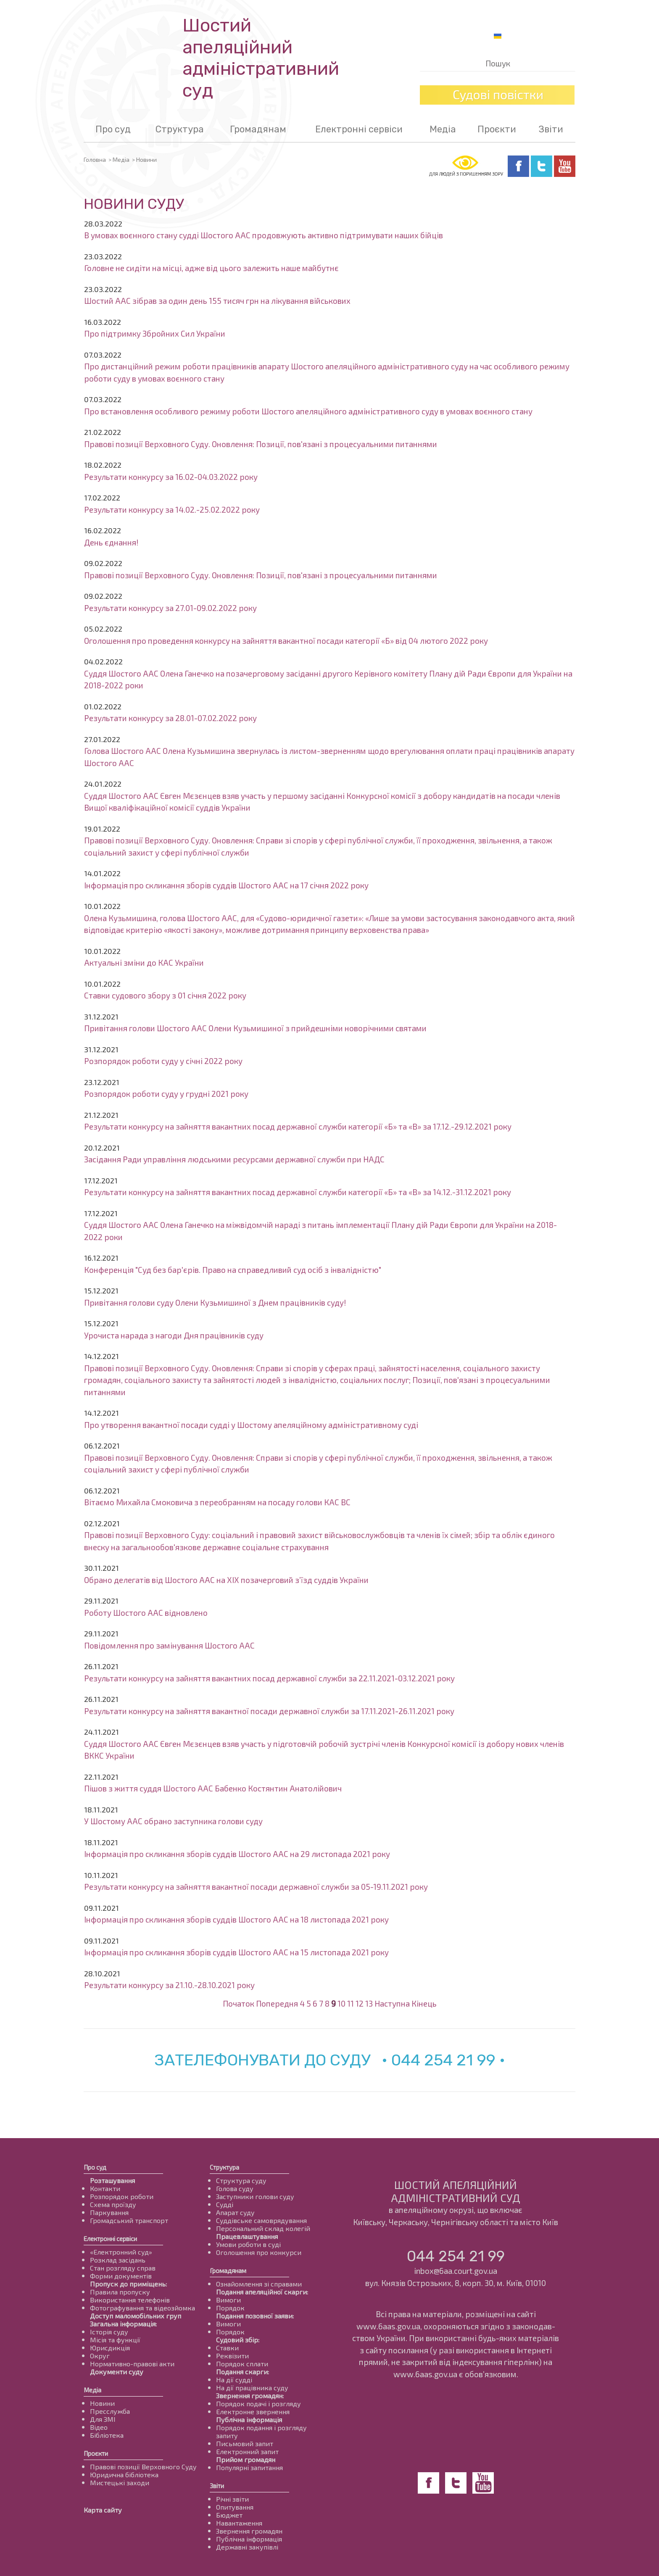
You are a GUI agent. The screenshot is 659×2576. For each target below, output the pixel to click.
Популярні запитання (249, 2467)
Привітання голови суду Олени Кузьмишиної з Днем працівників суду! (215, 1302)
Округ (100, 2356)
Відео (99, 2427)
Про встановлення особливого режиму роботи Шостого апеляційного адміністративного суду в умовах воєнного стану (308, 411)
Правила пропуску (120, 2292)
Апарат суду (235, 2212)
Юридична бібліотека (124, 2475)
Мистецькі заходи (119, 2482)
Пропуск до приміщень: (128, 2284)
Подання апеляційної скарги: (262, 2292)
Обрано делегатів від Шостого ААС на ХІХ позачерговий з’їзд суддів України (226, 1580)
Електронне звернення (253, 2411)
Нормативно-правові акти (132, 2364)
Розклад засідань (117, 2260)
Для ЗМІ (103, 2419)
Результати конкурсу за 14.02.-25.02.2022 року (172, 509)
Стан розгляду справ (123, 2268)
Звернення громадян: (250, 2396)
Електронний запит (247, 2451)
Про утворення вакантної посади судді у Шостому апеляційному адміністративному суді (251, 1425)
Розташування (112, 2180)
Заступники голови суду (255, 2196)
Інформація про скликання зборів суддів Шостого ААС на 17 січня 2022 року (226, 885)
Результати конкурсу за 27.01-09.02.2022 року (170, 608)
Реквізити (232, 2356)
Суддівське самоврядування (261, 2220)
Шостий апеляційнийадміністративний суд (260, 58)
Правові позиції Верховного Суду (143, 2467)
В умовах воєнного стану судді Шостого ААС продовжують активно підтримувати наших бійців (263, 235)
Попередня (277, 2003)
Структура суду (241, 2180)
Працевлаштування (247, 2236)
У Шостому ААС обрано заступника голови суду (173, 1821)
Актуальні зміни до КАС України (144, 962)
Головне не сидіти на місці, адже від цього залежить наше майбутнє (211, 268)
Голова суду (234, 2188)
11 (350, 2003)
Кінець (424, 2003)
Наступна (392, 2003)
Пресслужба (110, 2411)
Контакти (105, 2188)
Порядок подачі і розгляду (258, 2403)
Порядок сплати (242, 2364)
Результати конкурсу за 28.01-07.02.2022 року (170, 718)
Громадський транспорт (129, 2220)
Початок (238, 2003)
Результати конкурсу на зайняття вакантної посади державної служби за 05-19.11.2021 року (256, 1886)
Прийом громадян (245, 2459)
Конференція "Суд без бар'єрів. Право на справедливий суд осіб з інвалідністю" (232, 1270)
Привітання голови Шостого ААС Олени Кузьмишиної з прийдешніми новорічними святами (255, 1028)
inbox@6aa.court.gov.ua (455, 2271)
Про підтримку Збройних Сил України (154, 333)
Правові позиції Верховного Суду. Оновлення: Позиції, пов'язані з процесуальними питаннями (260, 444)
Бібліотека (107, 2435)
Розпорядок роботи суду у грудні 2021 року (166, 1093)
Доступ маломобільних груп (135, 2316)
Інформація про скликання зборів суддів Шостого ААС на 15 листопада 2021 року (236, 1952)
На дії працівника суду (252, 2388)
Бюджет (229, 2515)
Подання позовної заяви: (255, 2316)
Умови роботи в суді (248, 2244)
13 (369, 2003)
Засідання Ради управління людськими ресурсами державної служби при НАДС (234, 1159)
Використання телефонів (130, 2300)
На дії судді (234, 2380)
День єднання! (111, 542)
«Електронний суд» (121, 2252)
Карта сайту (103, 2510)
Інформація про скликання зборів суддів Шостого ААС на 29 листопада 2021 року (237, 1854)
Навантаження (239, 2523)
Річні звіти (232, 2499)
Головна (95, 159)
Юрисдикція (110, 2348)
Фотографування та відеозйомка (142, 2308)
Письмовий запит (244, 2443)
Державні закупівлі (247, 2547)
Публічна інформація (249, 2419)
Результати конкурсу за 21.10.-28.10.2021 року (169, 1985)
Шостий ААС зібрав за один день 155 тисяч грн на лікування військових (217, 301)
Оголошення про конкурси (258, 2252)
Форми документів (121, 2276)
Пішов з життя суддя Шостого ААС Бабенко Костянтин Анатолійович (213, 1788)
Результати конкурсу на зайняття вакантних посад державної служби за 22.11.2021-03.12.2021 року (269, 1678)
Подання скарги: (242, 2372)
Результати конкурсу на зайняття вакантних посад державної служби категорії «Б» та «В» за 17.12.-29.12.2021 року (297, 1126)
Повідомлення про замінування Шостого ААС (169, 1645)
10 (341, 2003)
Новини (102, 2403)
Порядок (230, 2308)
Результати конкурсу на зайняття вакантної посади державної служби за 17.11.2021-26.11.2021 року (269, 1711)
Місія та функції (115, 2340)
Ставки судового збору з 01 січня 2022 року (165, 995)
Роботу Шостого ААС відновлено (146, 1612)
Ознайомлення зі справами (259, 2284)
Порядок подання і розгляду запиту (261, 2431)
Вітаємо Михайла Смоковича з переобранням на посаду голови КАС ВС (217, 1502)
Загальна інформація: (123, 2324)
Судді (224, 2204)
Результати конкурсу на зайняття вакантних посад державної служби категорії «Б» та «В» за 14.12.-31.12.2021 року (297, 1192)
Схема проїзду (113, 2204)
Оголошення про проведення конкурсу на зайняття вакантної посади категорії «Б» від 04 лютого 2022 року (286, 640)
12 (360, 2003)
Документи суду (116, 2372)
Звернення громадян (249, 2531)
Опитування (234, 2507)
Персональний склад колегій (263, 2228)
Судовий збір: (237, 2340)
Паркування (109, 2212)
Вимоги (228, 2300)
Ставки (227, 2348)
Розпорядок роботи (121, 2196)
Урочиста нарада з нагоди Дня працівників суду (174, 1335)
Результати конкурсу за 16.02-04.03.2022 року (171, 477)
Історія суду (109, 2332)
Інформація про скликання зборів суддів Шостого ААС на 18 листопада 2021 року (236, 1919)
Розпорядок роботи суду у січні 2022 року (163, 1061)
